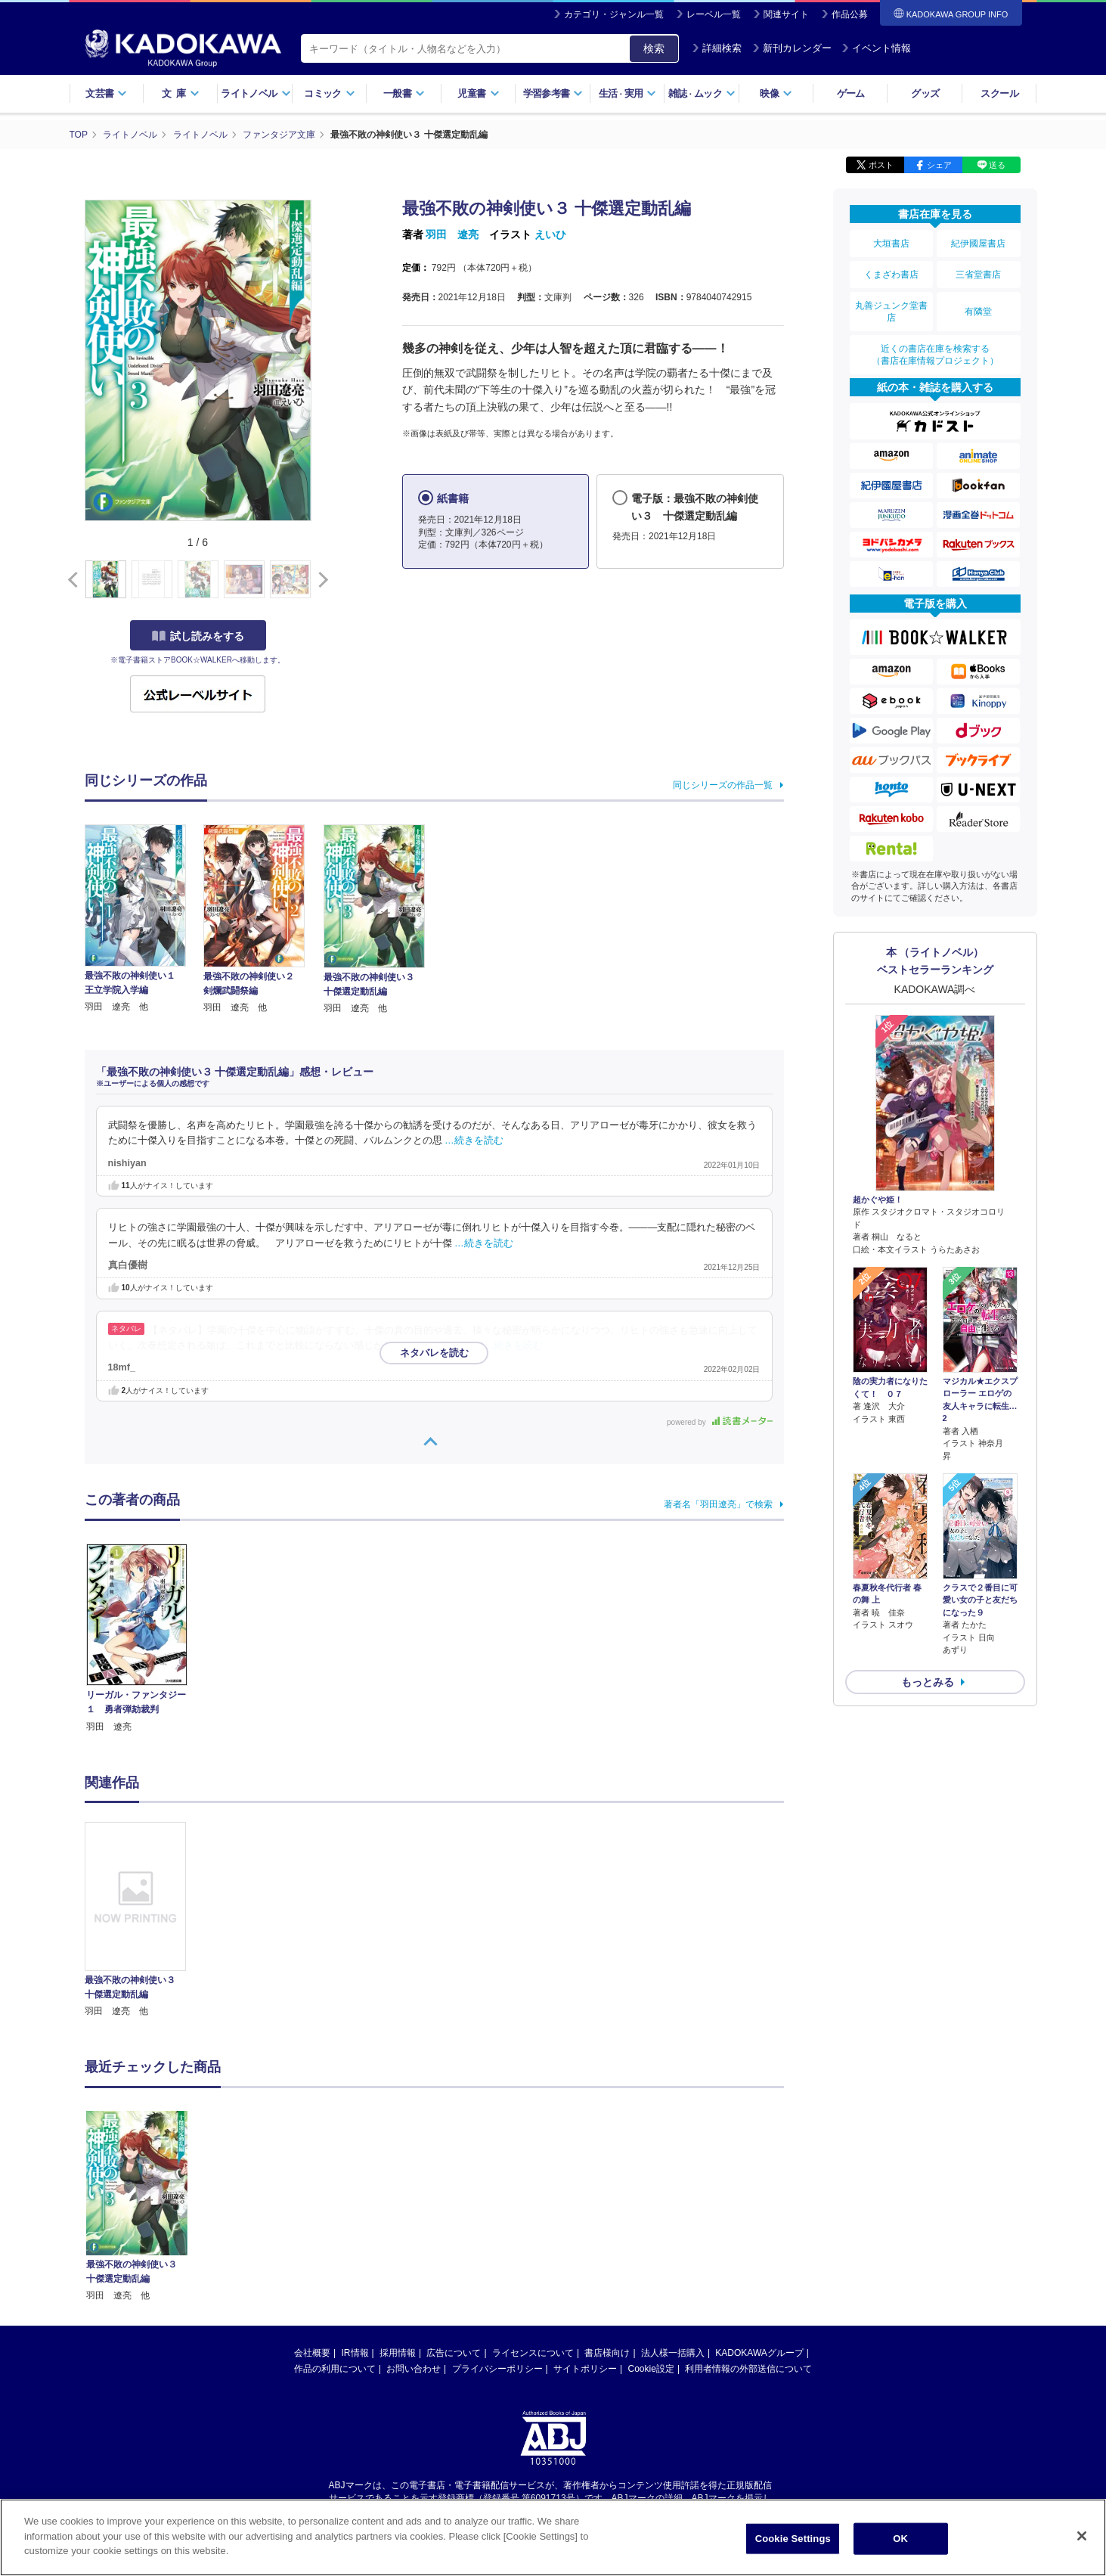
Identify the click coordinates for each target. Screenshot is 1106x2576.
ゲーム (851, 93)
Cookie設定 (651, 2368)
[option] (144, 1920)
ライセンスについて (533, 2353)
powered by (719, 1422)
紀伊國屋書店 (978, 243)
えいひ (550, 234)
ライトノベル (255, 93)
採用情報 (398, 2353)
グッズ (925, 93)
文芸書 (106, 93)
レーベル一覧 (713, 14)
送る (997, 164)
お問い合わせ (413, 2368)
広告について (453, 2353)
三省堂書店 (978, 274)
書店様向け (607, 2353)
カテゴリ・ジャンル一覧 (614, 14)
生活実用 (628, 93)
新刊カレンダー (792, 48)
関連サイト (786, 14)
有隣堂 (978, 311)
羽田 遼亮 (452, 234)
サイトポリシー (585, 2368)
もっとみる (927, 1682)
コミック (329, 93)
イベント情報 (876, 48)
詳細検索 (717, 48)
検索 (654, 48)
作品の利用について (335, 2368)
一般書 (404, 93)
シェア (939, 164)
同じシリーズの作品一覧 (723, 785)
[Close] (1081, 2536)
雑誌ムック (702, 93)
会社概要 (312, 2353)
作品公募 (850, 14)
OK (900, 2538)
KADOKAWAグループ (759, 2353)
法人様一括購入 (673, 2353)
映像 (776, 93)
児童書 (478, 93)
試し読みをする (198, 636)
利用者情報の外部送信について (748, 2368)
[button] (320, 580)
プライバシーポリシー (497, 2368)
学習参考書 (553, 93)
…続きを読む (474, 1140)
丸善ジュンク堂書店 (891, 311)
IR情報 (355, 2353)
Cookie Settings (793, 2538)
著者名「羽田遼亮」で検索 (718, 1504)
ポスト (881, 164)
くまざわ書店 (891, 274)
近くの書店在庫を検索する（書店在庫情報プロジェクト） (935, 354)
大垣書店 (891, 243)
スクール (999, 93)
